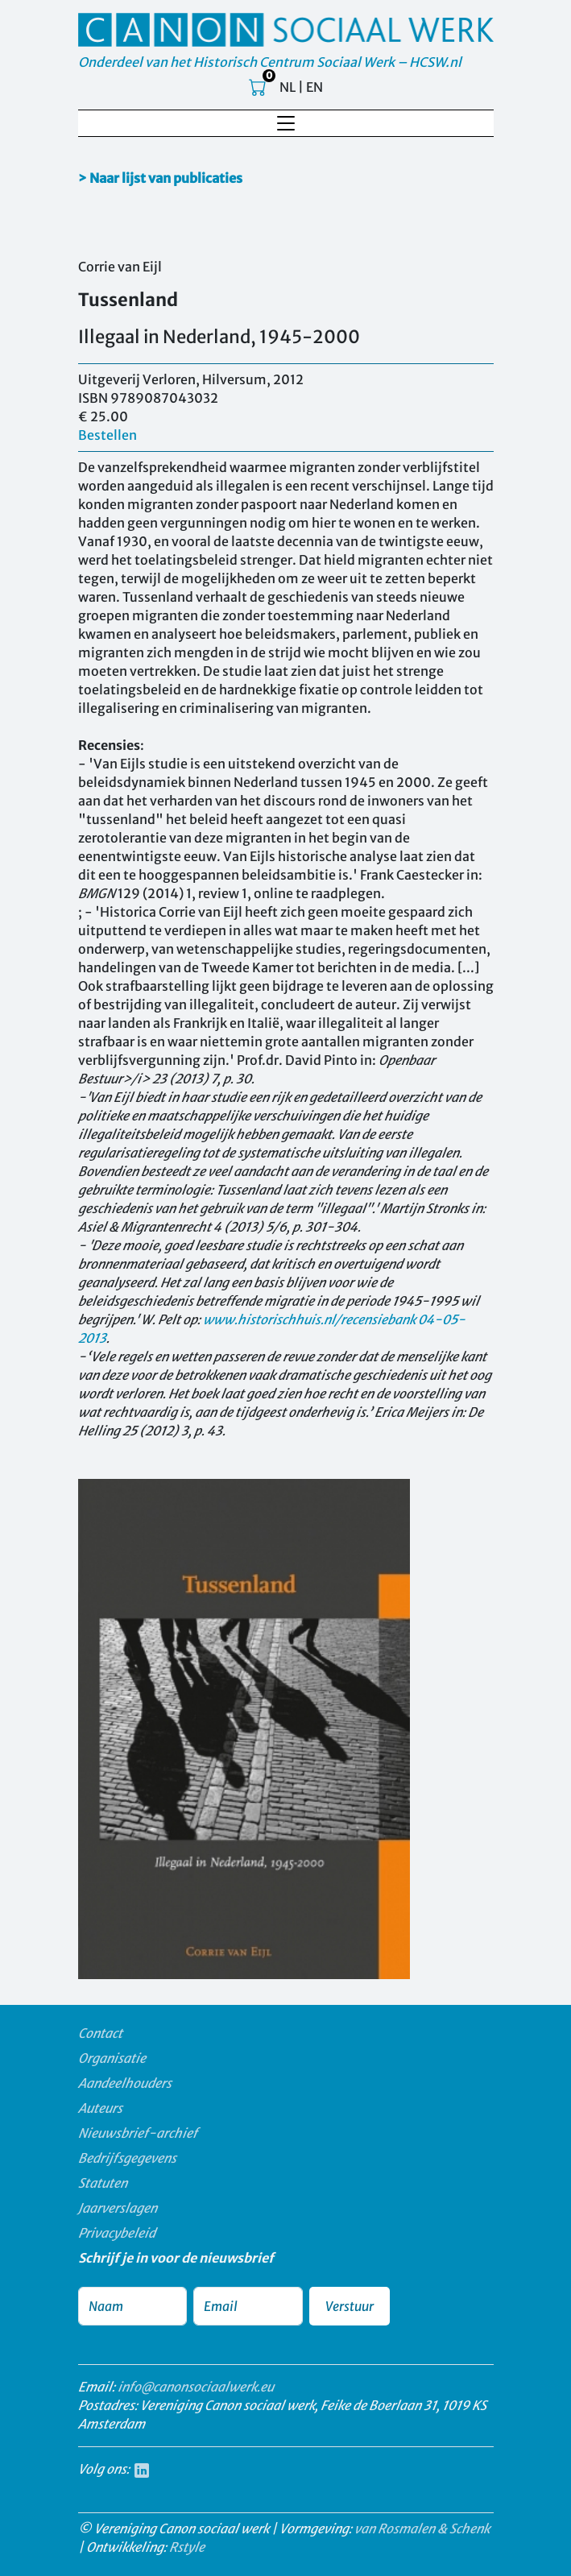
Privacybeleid (116, 2233)
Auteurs (100, 2108)
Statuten (102, 2183)
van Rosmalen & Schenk (422, 2528)
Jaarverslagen (117, 2208)
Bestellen (107, 435)
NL (287, 87)
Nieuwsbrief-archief (137, 2133)
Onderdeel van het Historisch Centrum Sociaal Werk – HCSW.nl (269, 62)
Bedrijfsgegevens (127, 2158)
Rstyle (187, 2547)
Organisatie (112, 2058)
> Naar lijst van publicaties (160, 178)
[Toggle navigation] (286, 123)
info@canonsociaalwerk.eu (196, 2387)
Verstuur (349, 2306)
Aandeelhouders (125, 2083)
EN (314, 87)
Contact (100, 2033)
